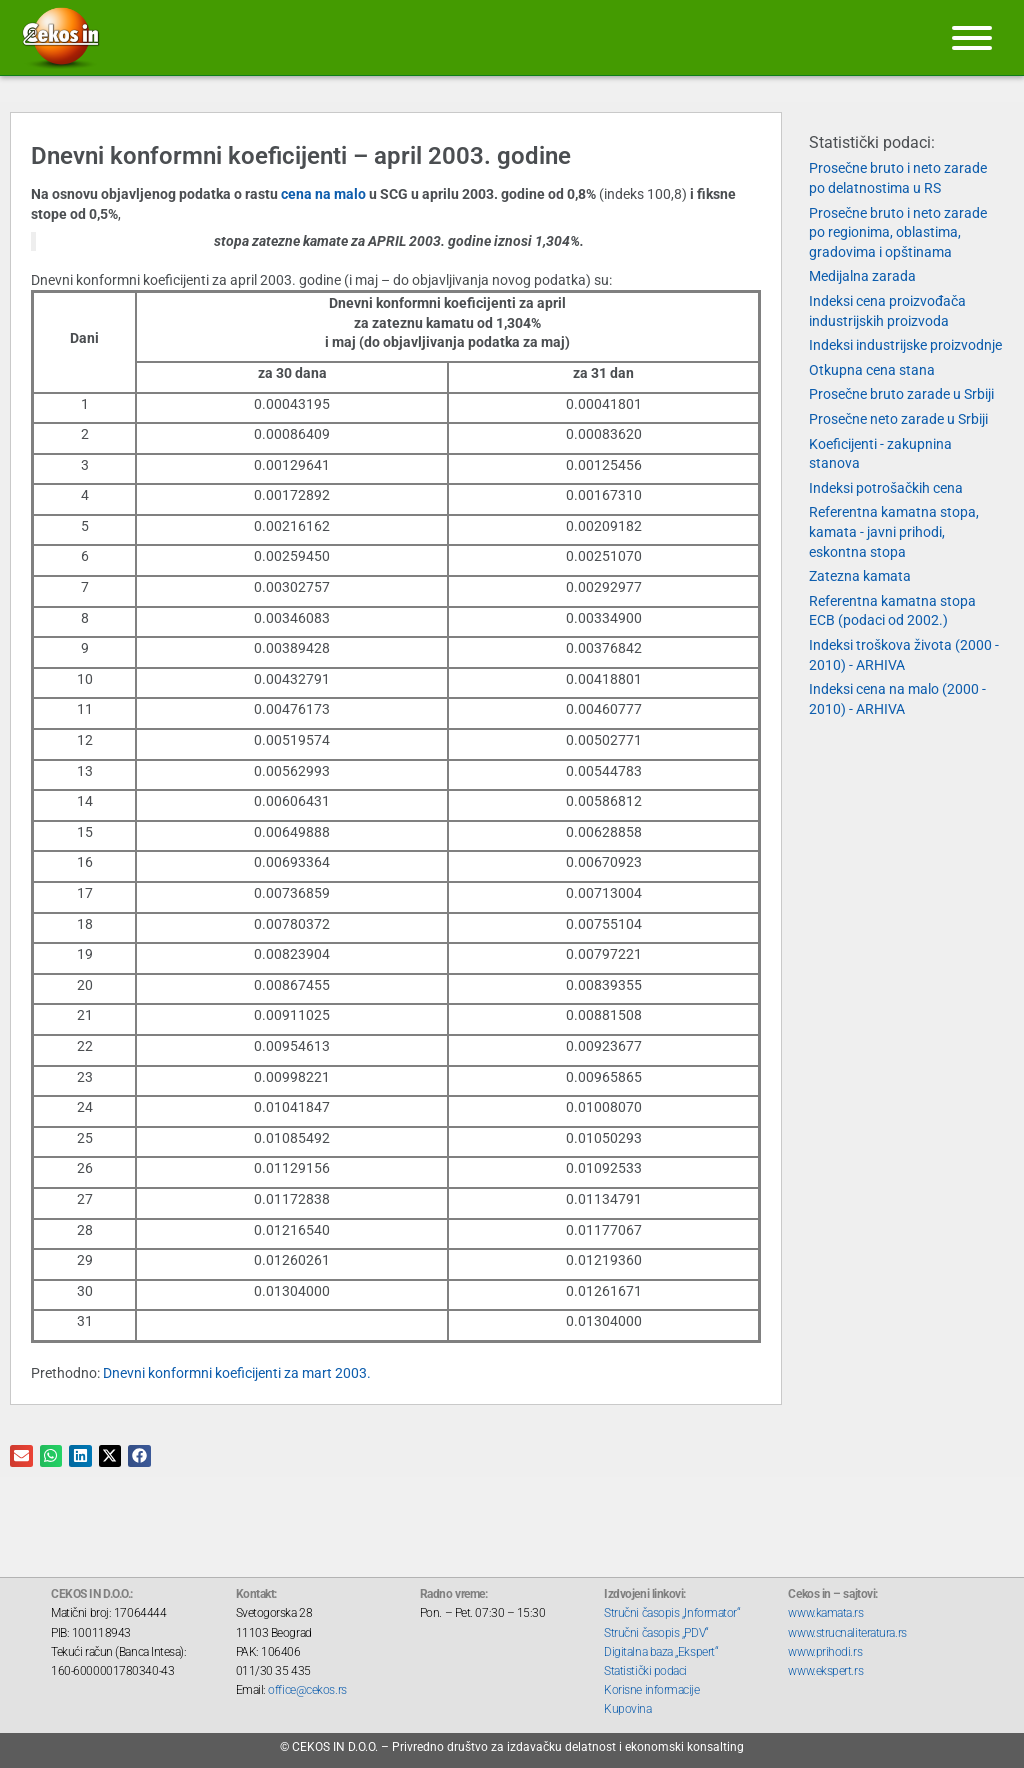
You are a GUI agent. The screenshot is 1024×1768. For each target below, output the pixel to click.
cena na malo (325, 194)
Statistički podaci (645, 1671)
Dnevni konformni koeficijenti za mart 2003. (237, 1373)
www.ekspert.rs (825, 1671)
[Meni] (972, 38)
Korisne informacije (651, 1690)
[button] (21, 1456)
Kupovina (627, 1709)
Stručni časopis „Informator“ (672, 1613)
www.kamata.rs (825, 1613)
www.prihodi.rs (825, 1652)
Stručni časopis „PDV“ (656, 1633)
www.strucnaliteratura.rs (847, 1633)
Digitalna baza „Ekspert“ (661, 1652)
